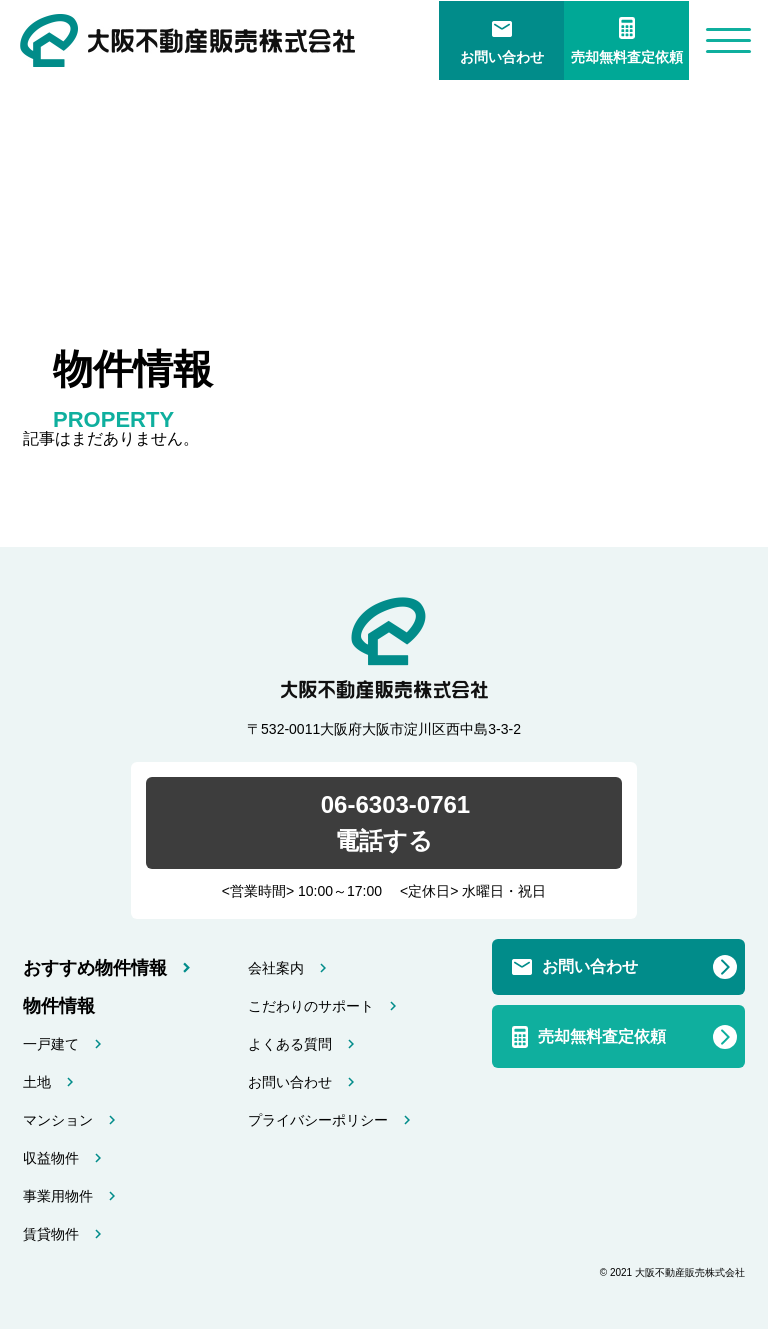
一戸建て (51, 1044)
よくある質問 (290, 1044)
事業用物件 (58, 1196)
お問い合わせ (502, 57)
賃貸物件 (51, 1234)
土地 (37, 1082)
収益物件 (51, 1158)
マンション (58, 1120)
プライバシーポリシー (318, 1120)
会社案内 (276, 968)
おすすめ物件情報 (95, 968)
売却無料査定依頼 (627, 57)
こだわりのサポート (311, 1006)
